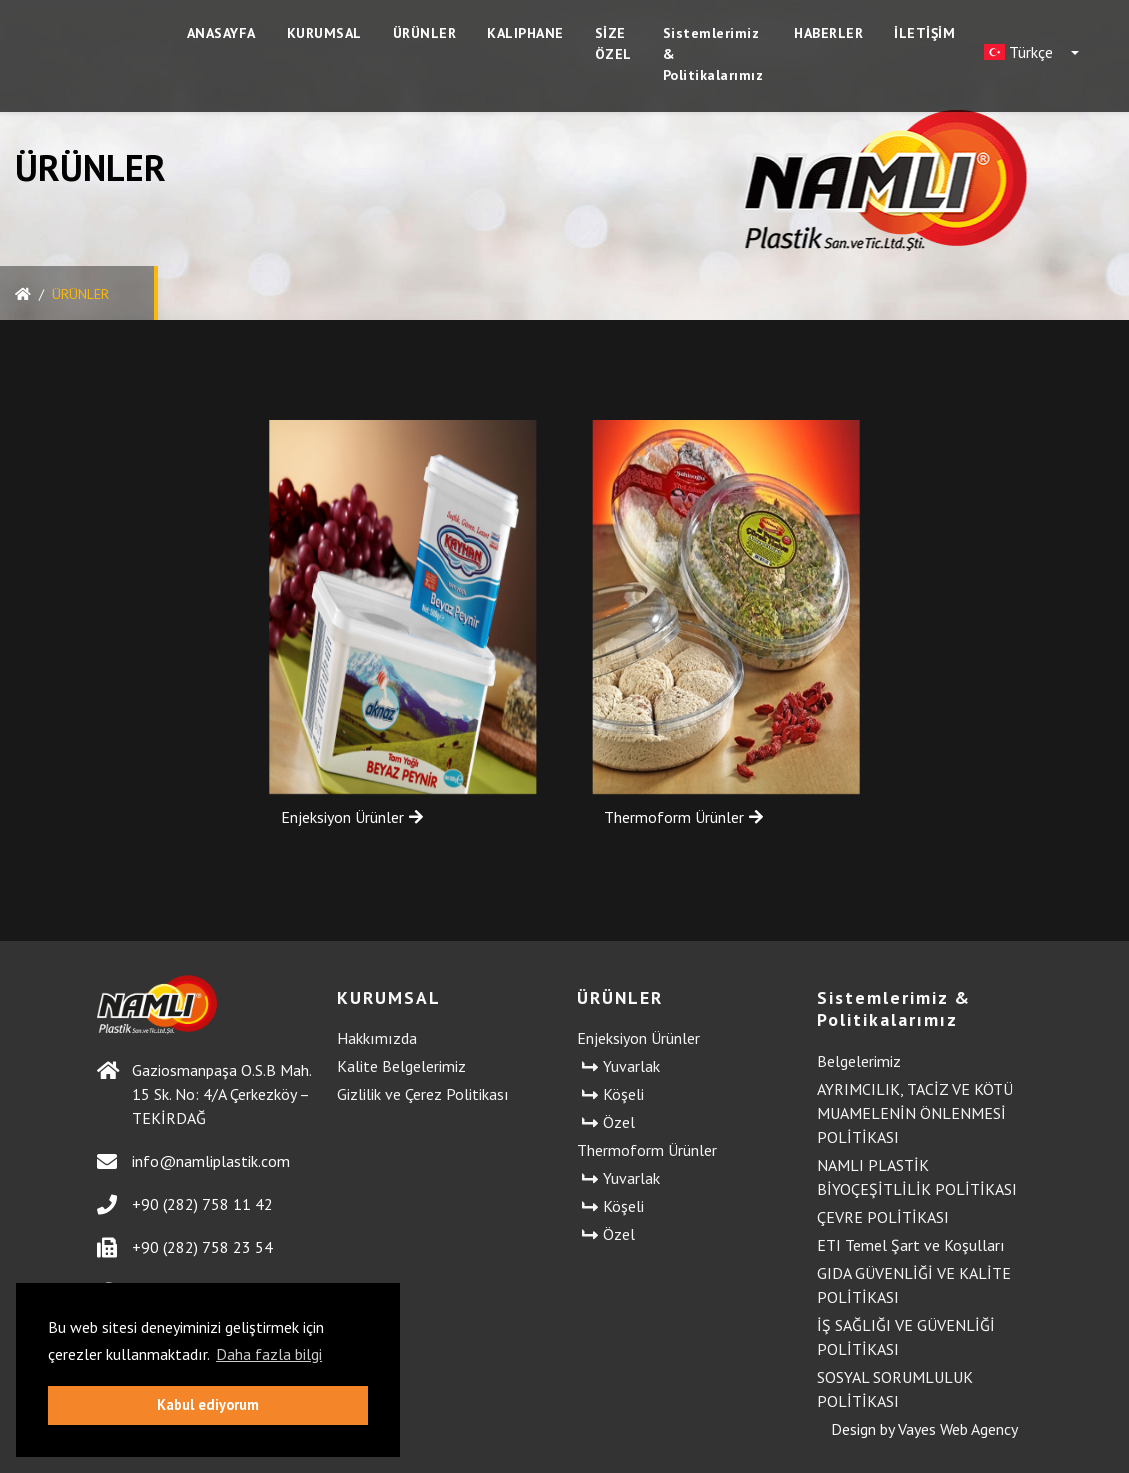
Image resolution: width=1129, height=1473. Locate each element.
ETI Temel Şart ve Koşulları (911, 1245)
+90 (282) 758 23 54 (185, 1247)
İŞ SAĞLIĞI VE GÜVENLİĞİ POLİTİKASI (906, 1337)
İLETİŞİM (924, 33)
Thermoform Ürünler (683, 817)
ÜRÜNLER (425, 33)
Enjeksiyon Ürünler (333, 817)
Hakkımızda (377, 1038)
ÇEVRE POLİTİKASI (883, 1217)
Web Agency (979, 1429)
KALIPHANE (525, 33)
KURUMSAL (324, 33)
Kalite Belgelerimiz (401, 1066)
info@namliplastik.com (193, 1161)
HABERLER (828, 33)
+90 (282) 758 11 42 (185, 1204)
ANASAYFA (221, 33)
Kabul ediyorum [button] (208, 1404)
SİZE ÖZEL (613, 43)
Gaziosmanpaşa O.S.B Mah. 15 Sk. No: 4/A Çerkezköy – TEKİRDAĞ (204, 1094)
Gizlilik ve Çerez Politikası (423, 1094)
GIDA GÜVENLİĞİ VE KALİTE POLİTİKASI (914, 1285)
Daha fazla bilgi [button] (269, 1354)
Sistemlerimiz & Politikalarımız (713, 54)
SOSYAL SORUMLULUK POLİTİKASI (895, 1389)
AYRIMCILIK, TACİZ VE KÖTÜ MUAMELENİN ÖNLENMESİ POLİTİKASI (915, 1113)
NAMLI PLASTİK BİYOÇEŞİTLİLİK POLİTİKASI (917, 1177)
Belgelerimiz (859, 1061)
